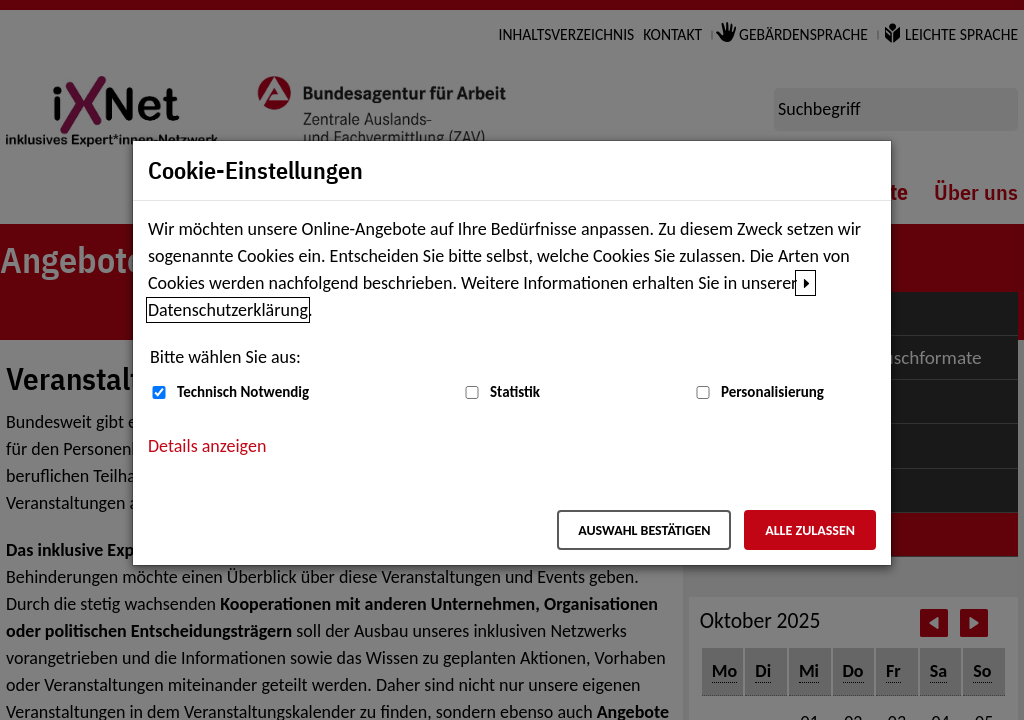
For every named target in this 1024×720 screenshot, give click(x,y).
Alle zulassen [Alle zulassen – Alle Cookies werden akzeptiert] (810, 530)
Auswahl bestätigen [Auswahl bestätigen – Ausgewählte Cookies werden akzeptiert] (644, 530)
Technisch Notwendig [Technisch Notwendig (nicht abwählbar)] (243, 392)
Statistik (515, 392)
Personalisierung (772, 392)
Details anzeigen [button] (207, 446)
